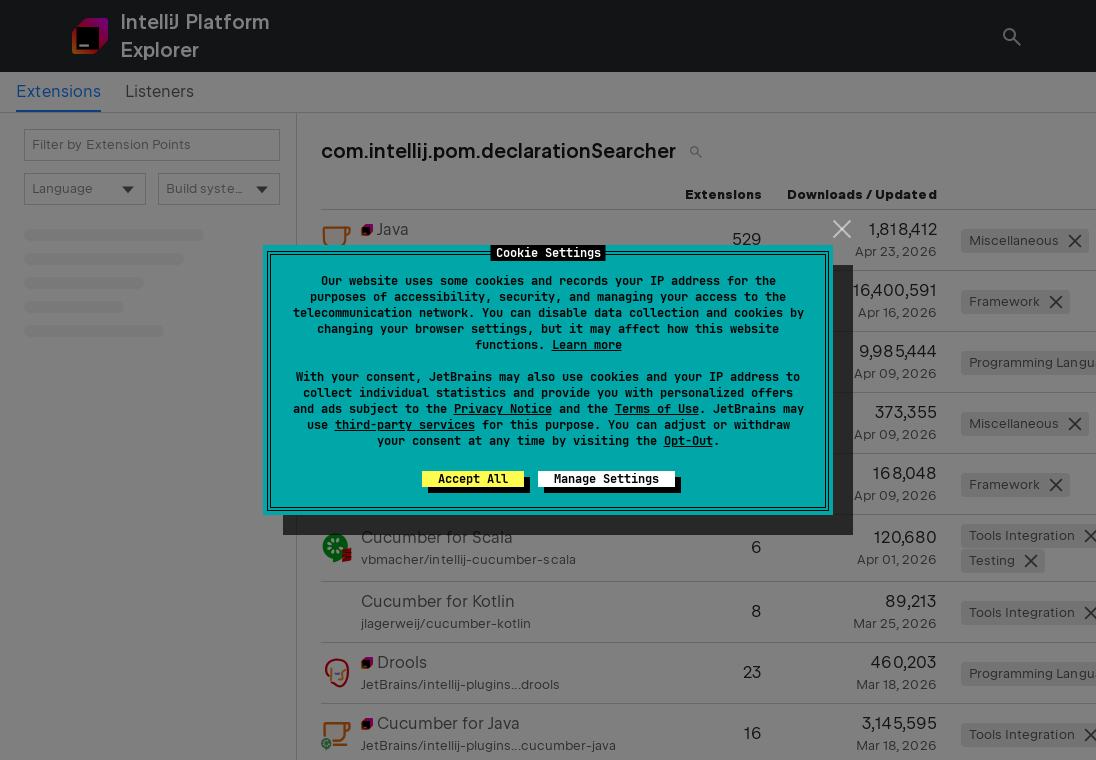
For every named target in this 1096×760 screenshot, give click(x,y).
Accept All (473, 479)
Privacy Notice (503, 409)
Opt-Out (688, 441)
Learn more (587, 345)
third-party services (405, 425)
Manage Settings (606, 479)
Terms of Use (657, 409)
